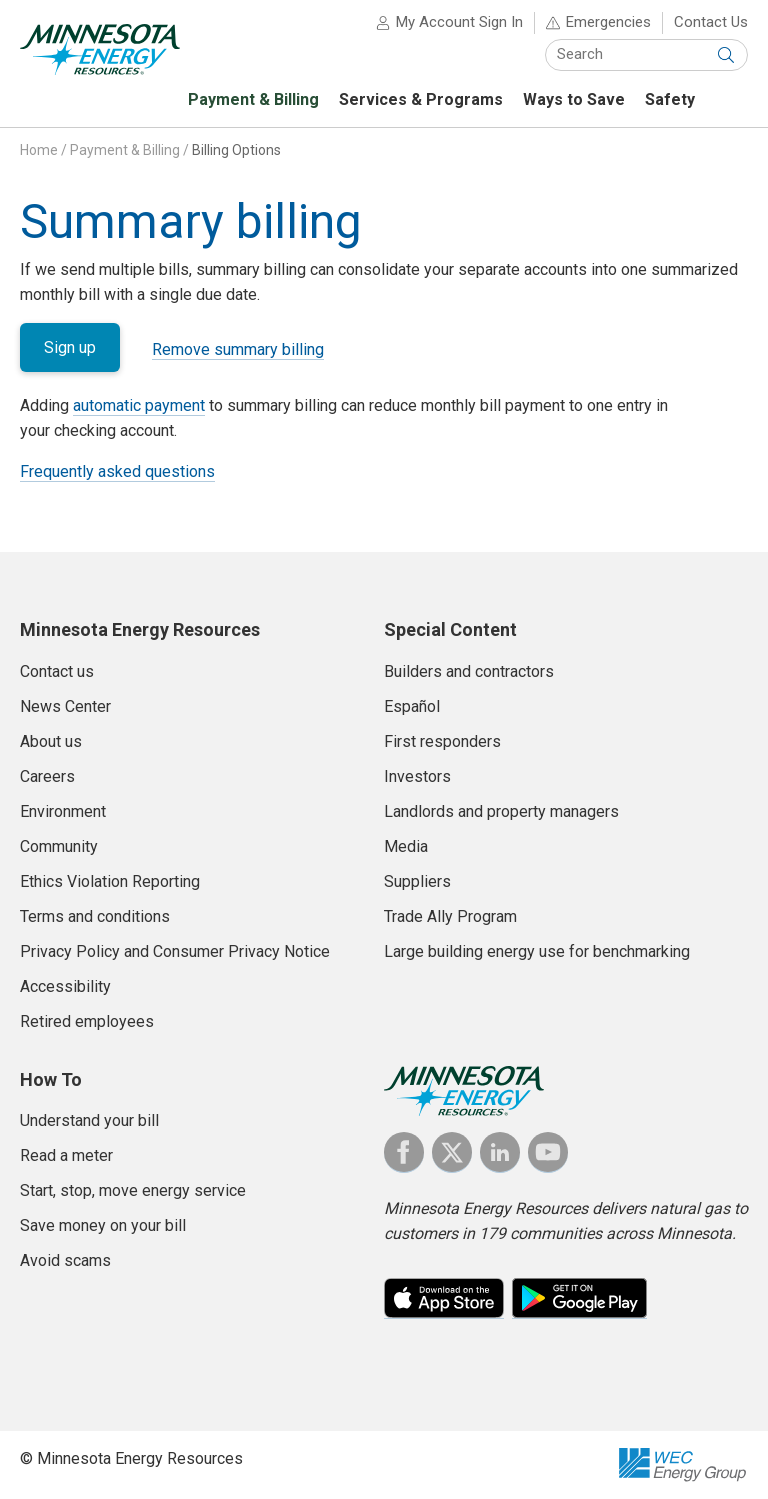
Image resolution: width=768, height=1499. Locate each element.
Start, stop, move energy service (133, 1190)
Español (412, 706)
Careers (47, 776)
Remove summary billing (238, 349)
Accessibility (65, 986)
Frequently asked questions (117, 471)
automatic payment (139, 405)
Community (59, 846)
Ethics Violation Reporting (110, 881)
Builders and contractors (469, 671)
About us (51, 741)
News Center (65, 706)
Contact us (57, 671)
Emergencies (608, 22)
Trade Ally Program (450, 916)
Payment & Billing (125, 150)
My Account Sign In (459, 22)
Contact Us (711, 22)
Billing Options (236, 150)
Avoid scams (65, 1260)
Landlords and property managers (501, 811)
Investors (417, 776)
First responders (442, 741)
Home (39, 150)
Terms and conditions (95, 916)
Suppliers (417, 881)
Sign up (70, 347)
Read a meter (66, 1155)
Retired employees (87, 1021)
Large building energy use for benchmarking (537, 951)
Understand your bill (89, 1120)
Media (406, 846)
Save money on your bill (103, 1225)
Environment (63, 811)
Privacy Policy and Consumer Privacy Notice (175, 951)
